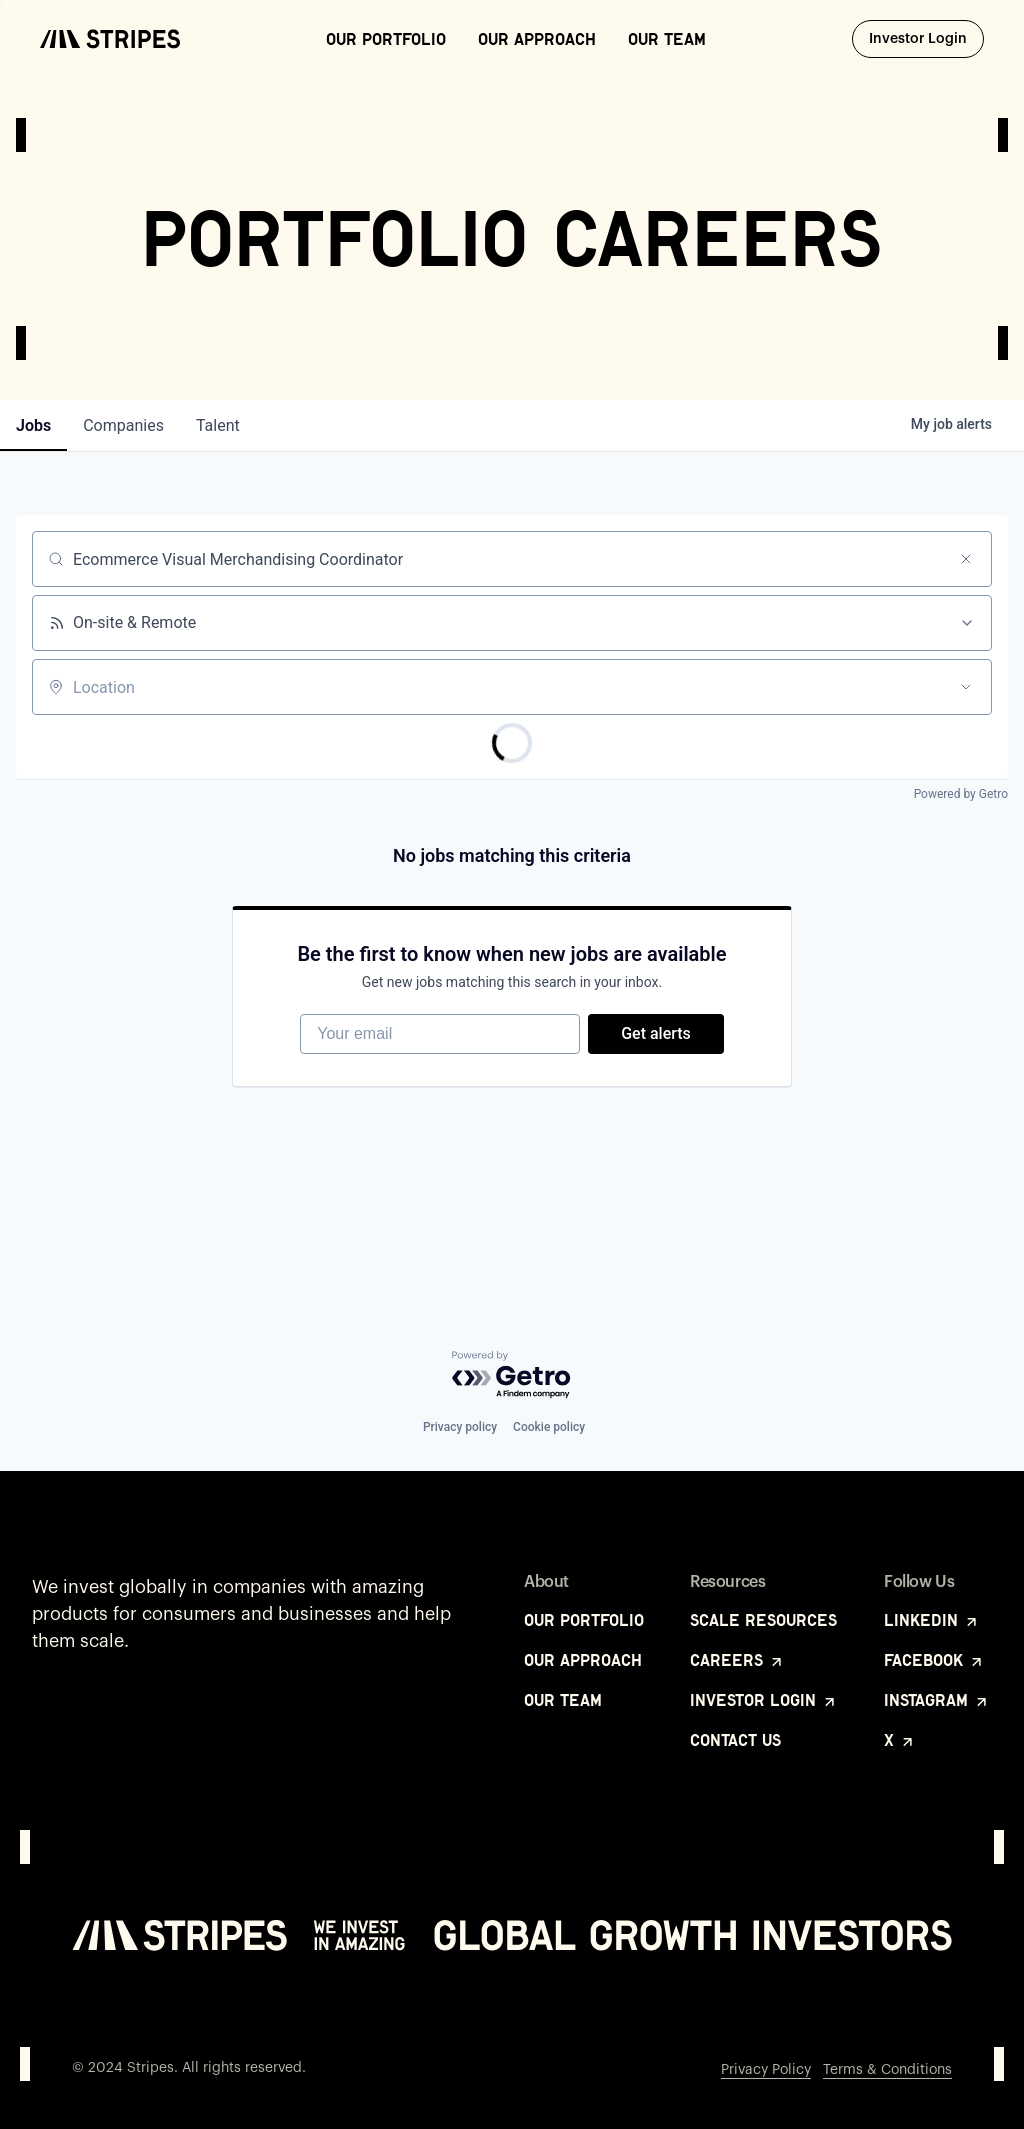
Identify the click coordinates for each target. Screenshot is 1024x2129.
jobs (33, 425)
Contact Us (735, 1740)
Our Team (667, 39)
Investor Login (926, 38)
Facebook (934, 1660)
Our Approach (537, 39)
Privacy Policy (766, 2070)
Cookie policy (549, 1427)
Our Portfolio (386, 39)
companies (123, 425)
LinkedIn (932, 1620)
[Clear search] (966, 559)
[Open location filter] (966, 687)
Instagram (937, 1700)
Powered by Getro (961, 794)
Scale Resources (763, 1620)
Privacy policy (460, 1427)
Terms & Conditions (887, 2070)
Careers (737, 1660)
